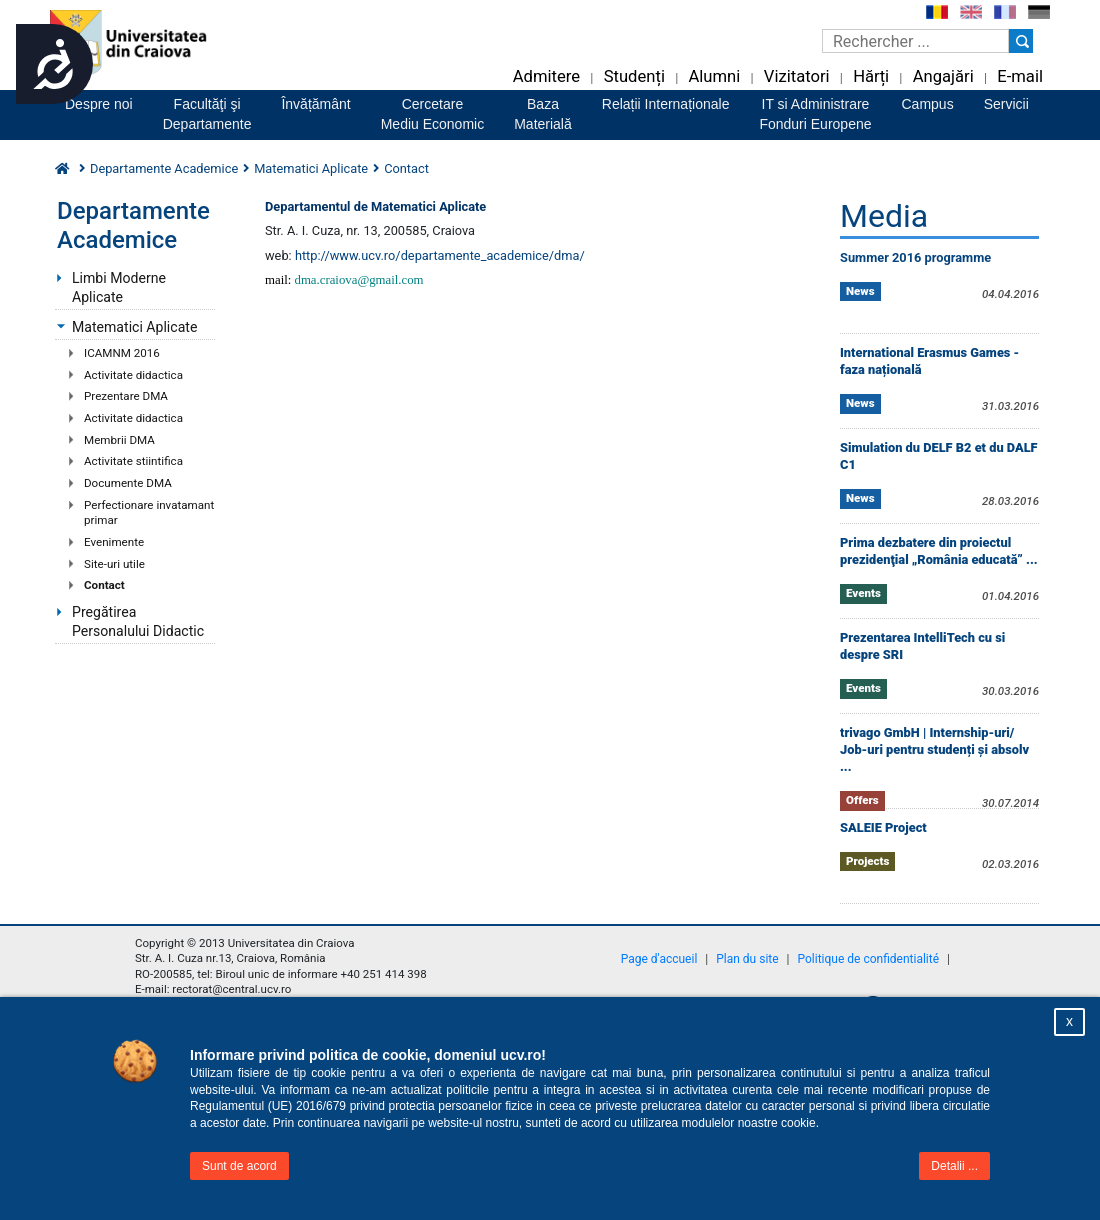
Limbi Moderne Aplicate (119, 287)
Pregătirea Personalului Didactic (138, 621)
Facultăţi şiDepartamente (207, 114)
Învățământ (315, 104)
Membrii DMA (119, 440)
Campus (928, 104)
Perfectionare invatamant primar (149, 513)
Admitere (546, 76)
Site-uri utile (114, 564)
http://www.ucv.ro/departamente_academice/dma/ (440, 255)
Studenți (634, 76)
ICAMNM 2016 (122, 353)
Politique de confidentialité (869, 959)
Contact (104, 585)
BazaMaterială (543, 114)
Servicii (1006, 104)
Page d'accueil (659, 959)
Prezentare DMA (126, 396)
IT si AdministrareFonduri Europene (815, 114)
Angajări (943, 76)
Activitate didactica (133, 375)
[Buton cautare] (1021, 41)
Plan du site (747, 959)
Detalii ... (954, 1166)
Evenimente (114, 542)
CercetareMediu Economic (433, 114)
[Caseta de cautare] (915, 41)
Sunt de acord (239, 1166)
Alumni (714, 76)
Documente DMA (128, 483)
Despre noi (99, 104)
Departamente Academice (164, 168)
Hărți (871, 76)
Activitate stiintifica (133, 461)
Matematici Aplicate (311, 168)
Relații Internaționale (666, 104)
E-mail (1020, 76)
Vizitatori (797, 76)
